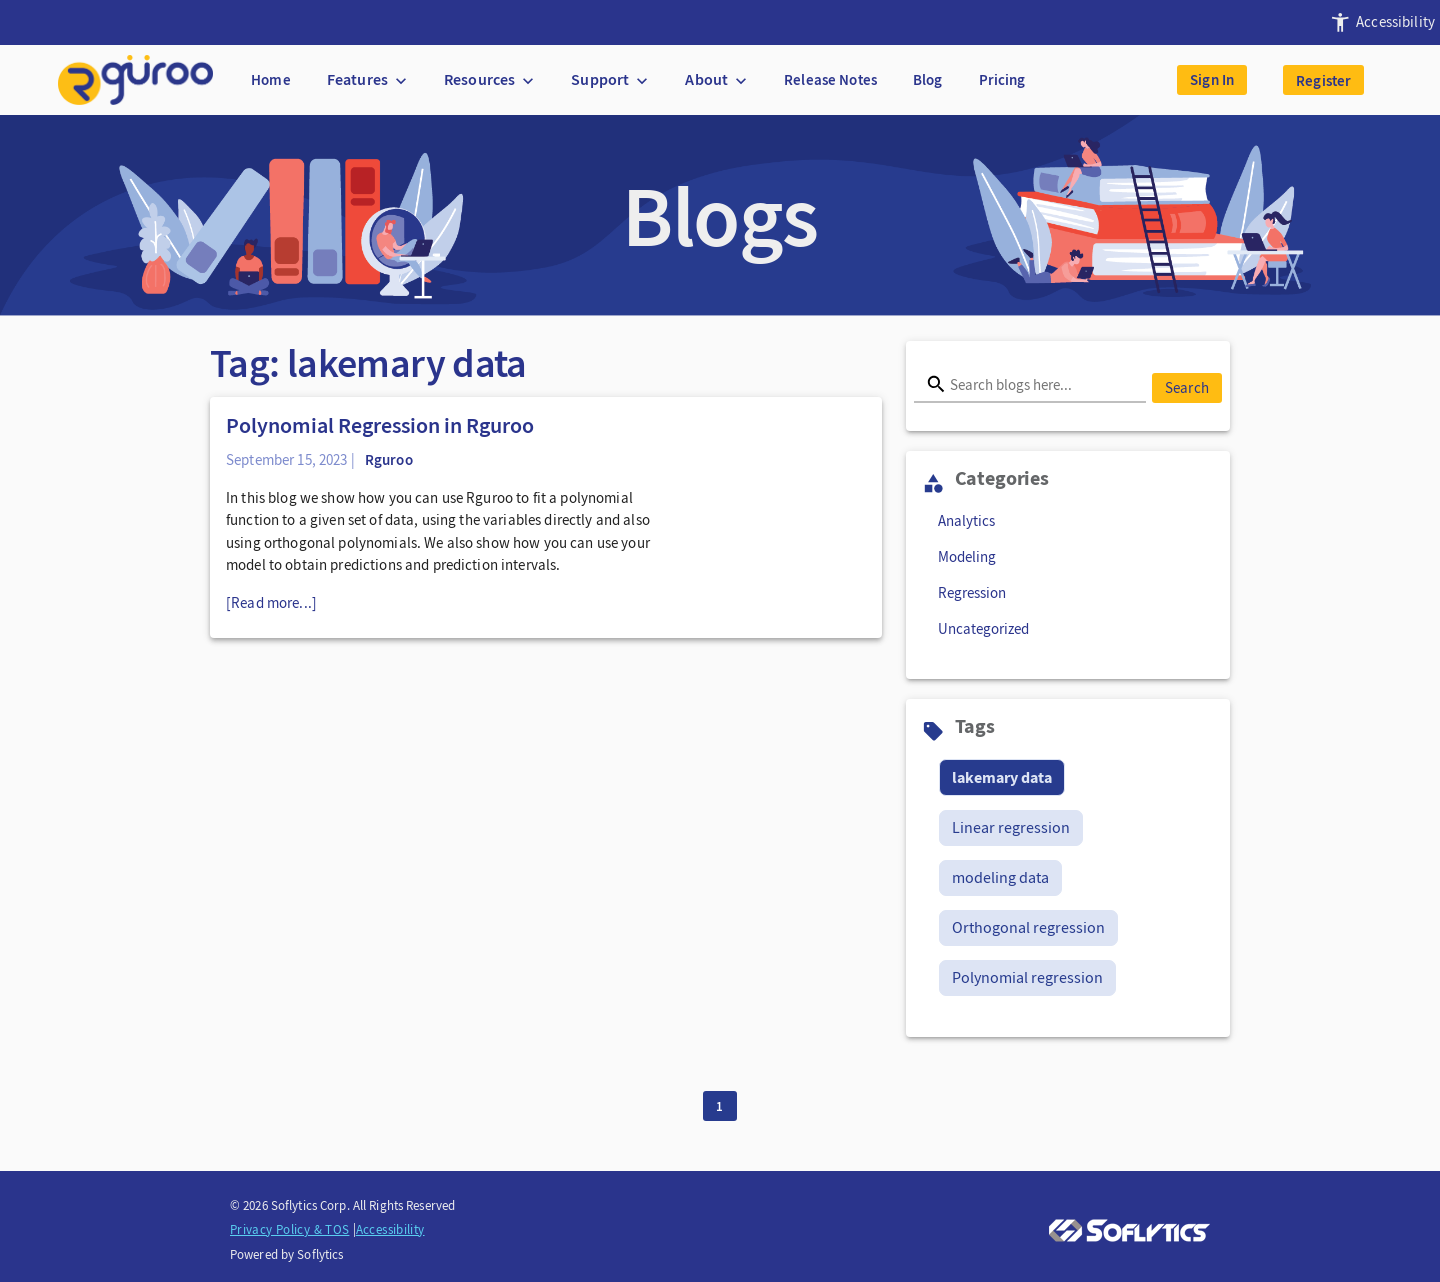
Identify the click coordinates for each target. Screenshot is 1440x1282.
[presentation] (1379, 22)
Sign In (1212, 80)
